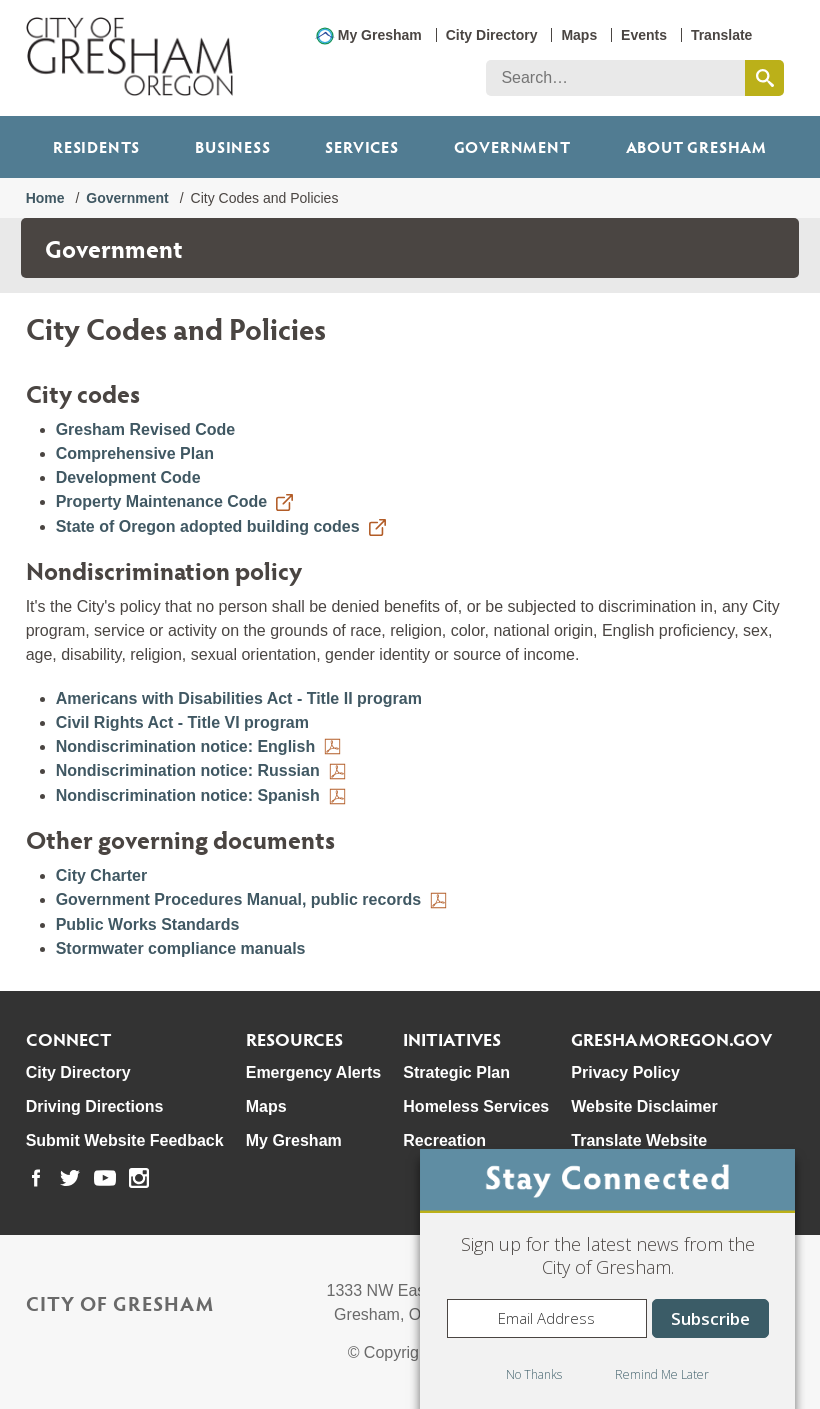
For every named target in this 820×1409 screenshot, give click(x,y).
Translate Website (639, 1140)
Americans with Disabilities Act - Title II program (239, 698)
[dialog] (607, 1279)
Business (232, 146)
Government (512, 146)
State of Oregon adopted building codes (208, 526)
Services (361, 146)
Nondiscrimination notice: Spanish (188, 795)
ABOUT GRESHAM (696, 146)
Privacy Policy (625, 1072)
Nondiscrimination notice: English (186, 746)
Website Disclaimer (644, 1106)
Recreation (444, 1140)
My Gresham (380, 35)
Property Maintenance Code (162, 501)
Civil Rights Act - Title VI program (182, 722)
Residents (96, 146)
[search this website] (764, 78)
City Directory (492, 35)
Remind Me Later (662, 1374)
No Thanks (534, 1374)
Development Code (128, 477)
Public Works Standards (148, 924)
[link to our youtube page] (105, 1178)
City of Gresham (120, 1303)
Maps (579, 35)
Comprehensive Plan (135, 453)
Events (644, 35)
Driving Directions (95, 1106)
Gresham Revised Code (146, 429)
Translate (721, 35)
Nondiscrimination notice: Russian (188, 770)
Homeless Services (476, 1106)
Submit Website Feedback (125, 1140)
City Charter (102, 875)
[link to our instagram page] (139, 1178)
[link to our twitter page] (70, 1178)
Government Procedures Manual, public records (238, 899)
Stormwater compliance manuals (181, 948)
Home (45, 198)
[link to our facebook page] (36, 1178)
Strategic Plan (456, 1072)
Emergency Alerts (313, 1072)
